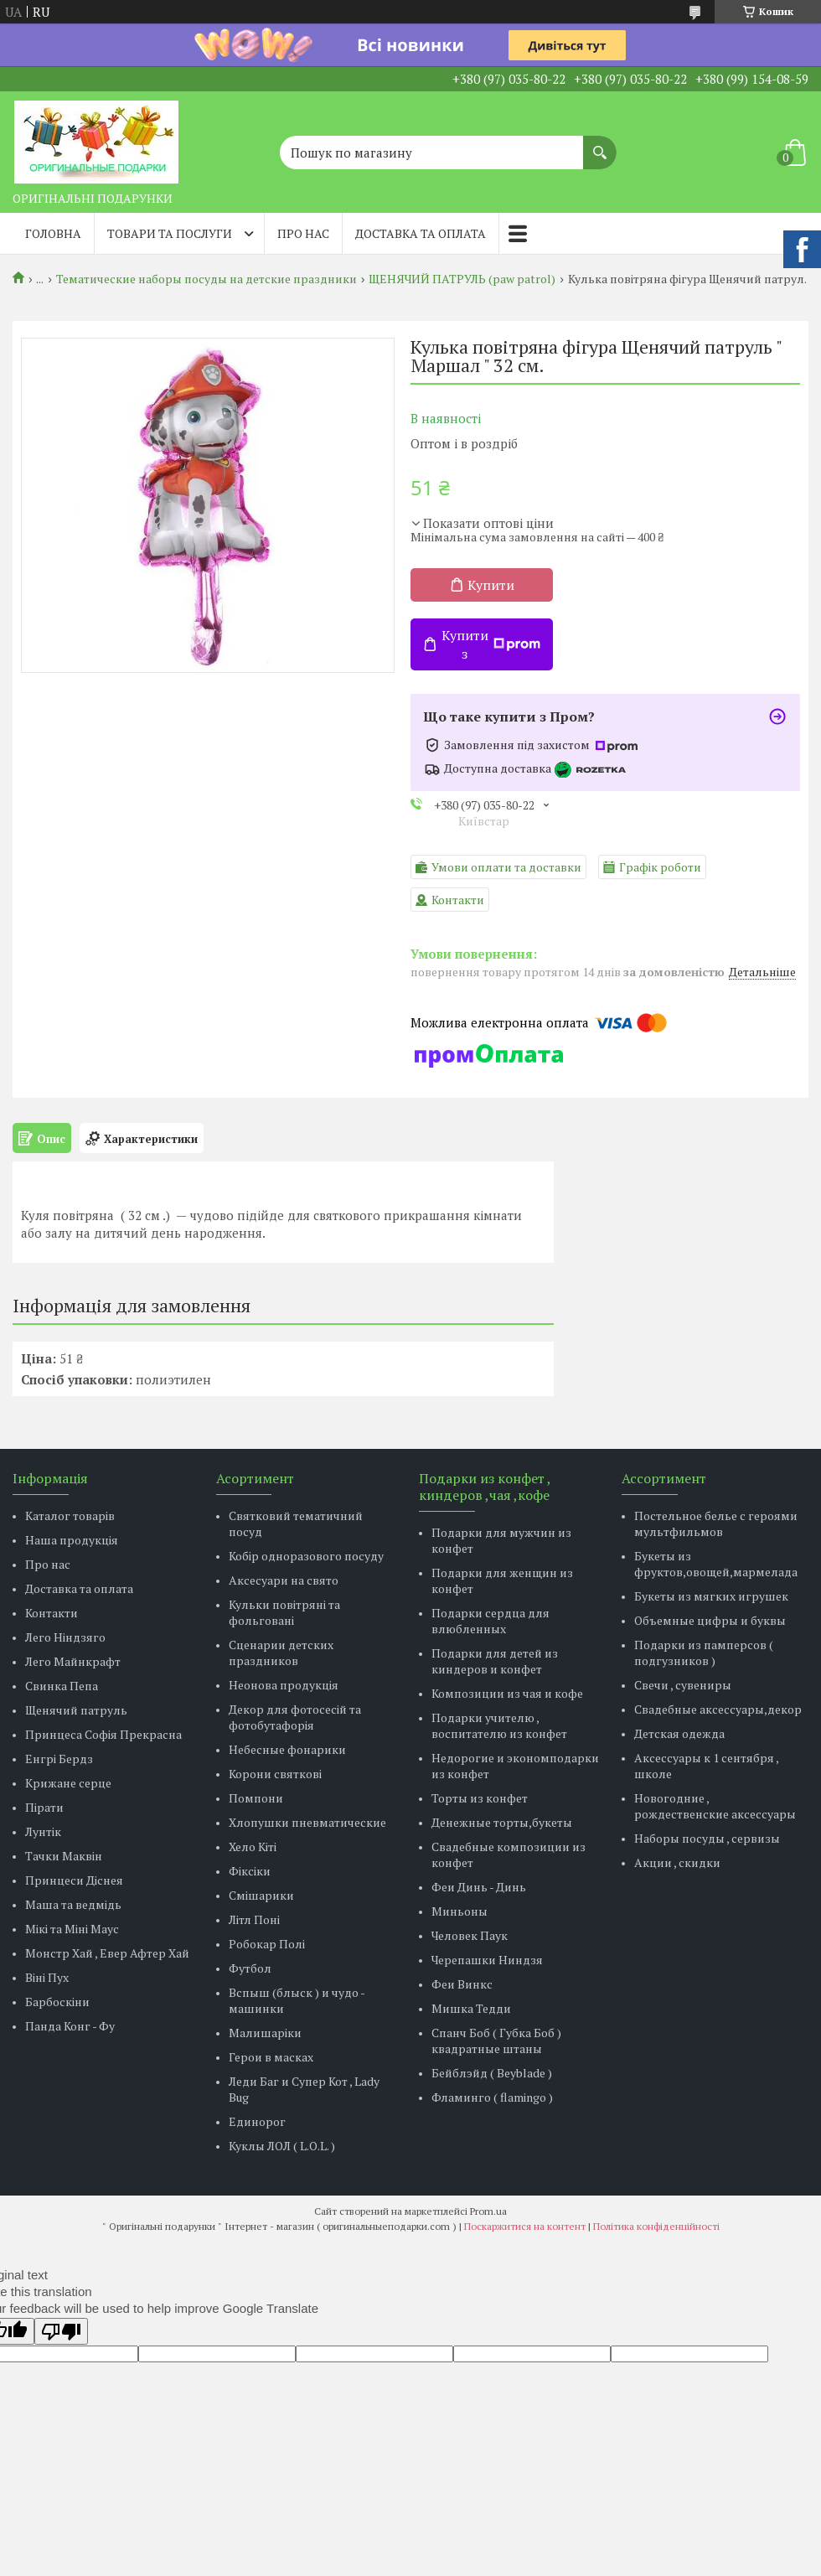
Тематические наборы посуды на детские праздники (206, 279)
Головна (53, 233)
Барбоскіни (57, 2002)
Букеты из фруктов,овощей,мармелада (716, 1564)
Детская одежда (679, 1733)
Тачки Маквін (63, 1856)
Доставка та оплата (420, 233)
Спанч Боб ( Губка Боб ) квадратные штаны (496, 2040)
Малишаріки (265, 2033)
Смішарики (261, 1895)
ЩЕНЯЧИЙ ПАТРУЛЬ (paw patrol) (462, 279)
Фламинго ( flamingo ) (492, 2097)
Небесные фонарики (287, 1749)
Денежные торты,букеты (501, 1822)
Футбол (250, 1968)
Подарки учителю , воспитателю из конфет (499, 1725)
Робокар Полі (267, 1944)
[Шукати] (600, 144)
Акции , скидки (677, 1862)
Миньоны (459, 1911)
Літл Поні (254, 1919)
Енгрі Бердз (59, 1758)
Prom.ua (488, 2211)
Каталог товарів (70, 1515)
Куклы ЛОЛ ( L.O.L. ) (282, 2146)
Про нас (303, 233)
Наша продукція (71, 1540)
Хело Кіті (252, 1846)
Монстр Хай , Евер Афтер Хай (107, 1953)
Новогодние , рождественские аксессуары (715, 1806)
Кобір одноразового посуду (306, 1556)
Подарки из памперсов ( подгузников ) (703, 1652)
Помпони (256, 1798)
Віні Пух (47, 1977)
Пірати (44, 1807)
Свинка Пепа (61, 1686)
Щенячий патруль (76, 1710)
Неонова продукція (283, 1685)
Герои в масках (271, 2057)
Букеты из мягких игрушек (711, 1596)
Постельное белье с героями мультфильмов (716, 1523)
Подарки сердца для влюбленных (490, 1621)
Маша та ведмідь (73, 1904)
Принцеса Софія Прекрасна (103, 1734)
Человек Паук (469, 1935)
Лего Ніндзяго (65, 1637)
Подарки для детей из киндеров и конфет (494, 1661)
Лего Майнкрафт (73, 1661)
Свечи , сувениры (682, 1685)
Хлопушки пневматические (307, 1822)
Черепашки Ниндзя (487, 1960)
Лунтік (43, 1831)
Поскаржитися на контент (525, 2226)
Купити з (490, 644)
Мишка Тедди (471, 2008)
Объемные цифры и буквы (710, 1620)
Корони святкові (275, 1774)
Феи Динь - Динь (478, 1887)
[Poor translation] (61, 2331)
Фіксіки (250, 1871)
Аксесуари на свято (283, 1580)
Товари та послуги (169, 233)
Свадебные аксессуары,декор (718, 1709)
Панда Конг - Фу (70, 2026)
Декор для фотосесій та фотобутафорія (295, 1717)
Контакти (51, 1613)
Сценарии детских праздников (281, 1652)
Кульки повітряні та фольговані (284, 1612)
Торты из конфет (479, 1798)
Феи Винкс (462, 1984)
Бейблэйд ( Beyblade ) (491, 2073)
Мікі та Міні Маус (72, 1929)
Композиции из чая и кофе (507, 1693)
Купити (490, 585)
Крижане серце (68, 1783)
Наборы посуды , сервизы (707, 1838)
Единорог (257, 2121)
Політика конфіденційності (656, 2226)
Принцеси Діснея (74, 1880)
